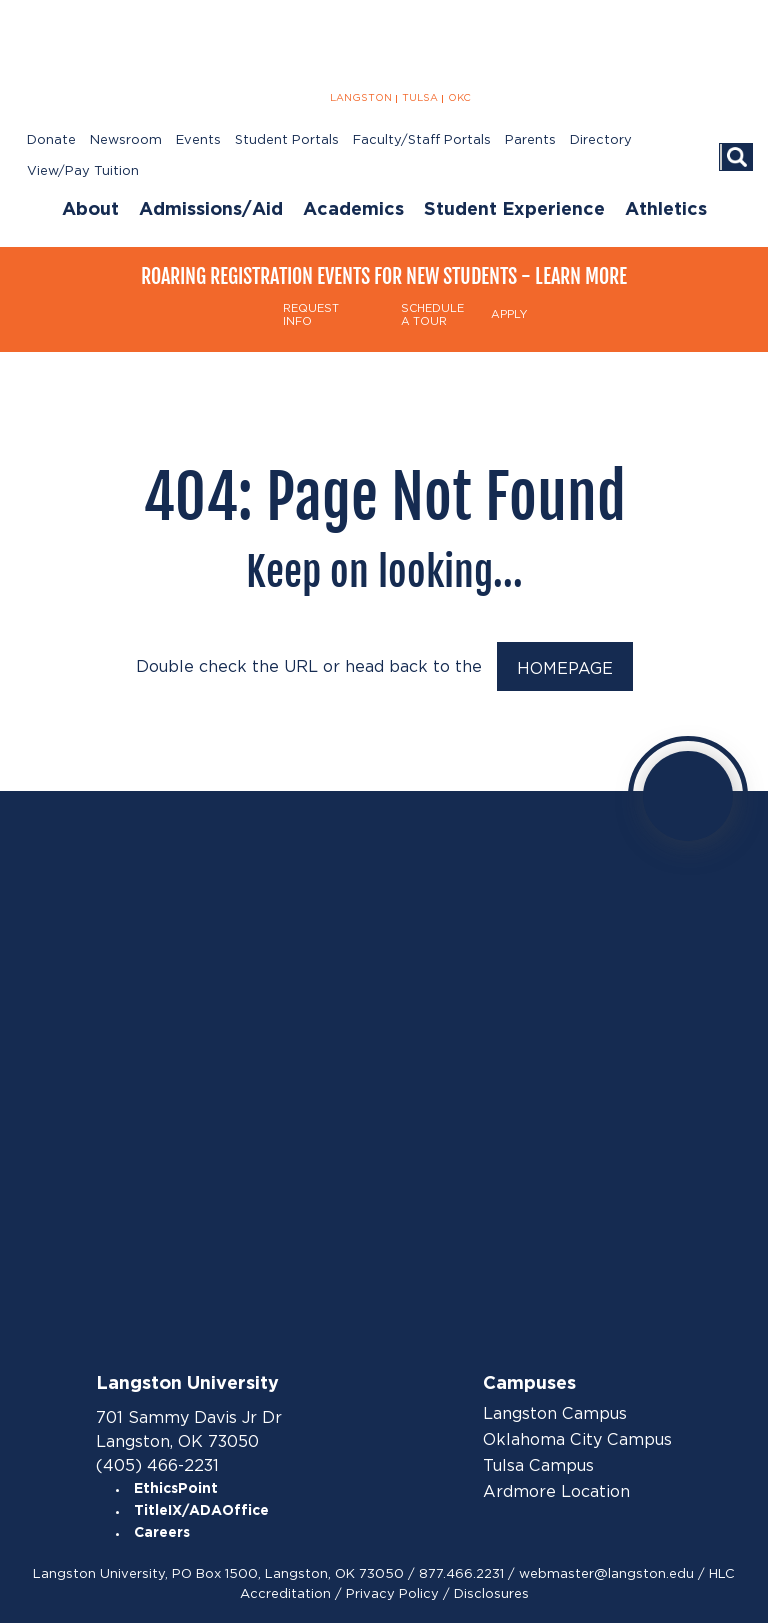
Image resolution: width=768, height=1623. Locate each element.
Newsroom (126, 140)
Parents (530, 140)
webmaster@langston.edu (606, 1573)
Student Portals (287, 140)
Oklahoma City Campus (577, 1440)
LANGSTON (361, 98)
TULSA (420, 98)
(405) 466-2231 (157, 1465)
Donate (51, 140)
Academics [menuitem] (353, 210)
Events (198, 140)
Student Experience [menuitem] (514, 210)
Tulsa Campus (538, 1466)
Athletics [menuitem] (666, 210)
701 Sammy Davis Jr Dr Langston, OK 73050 (189, 1429)
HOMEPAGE (565, 668)
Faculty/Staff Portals (422, 140)
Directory (601, 140)
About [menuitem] (90, 210)
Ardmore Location (556, 1492)
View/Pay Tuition (83, 171)
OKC (459, 98)
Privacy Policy (392, 1593)
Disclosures (491, 1593)
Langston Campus (555, 1414)
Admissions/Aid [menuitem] (211, 210)
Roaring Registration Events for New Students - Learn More (384, 276)
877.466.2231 (461, 1573)
